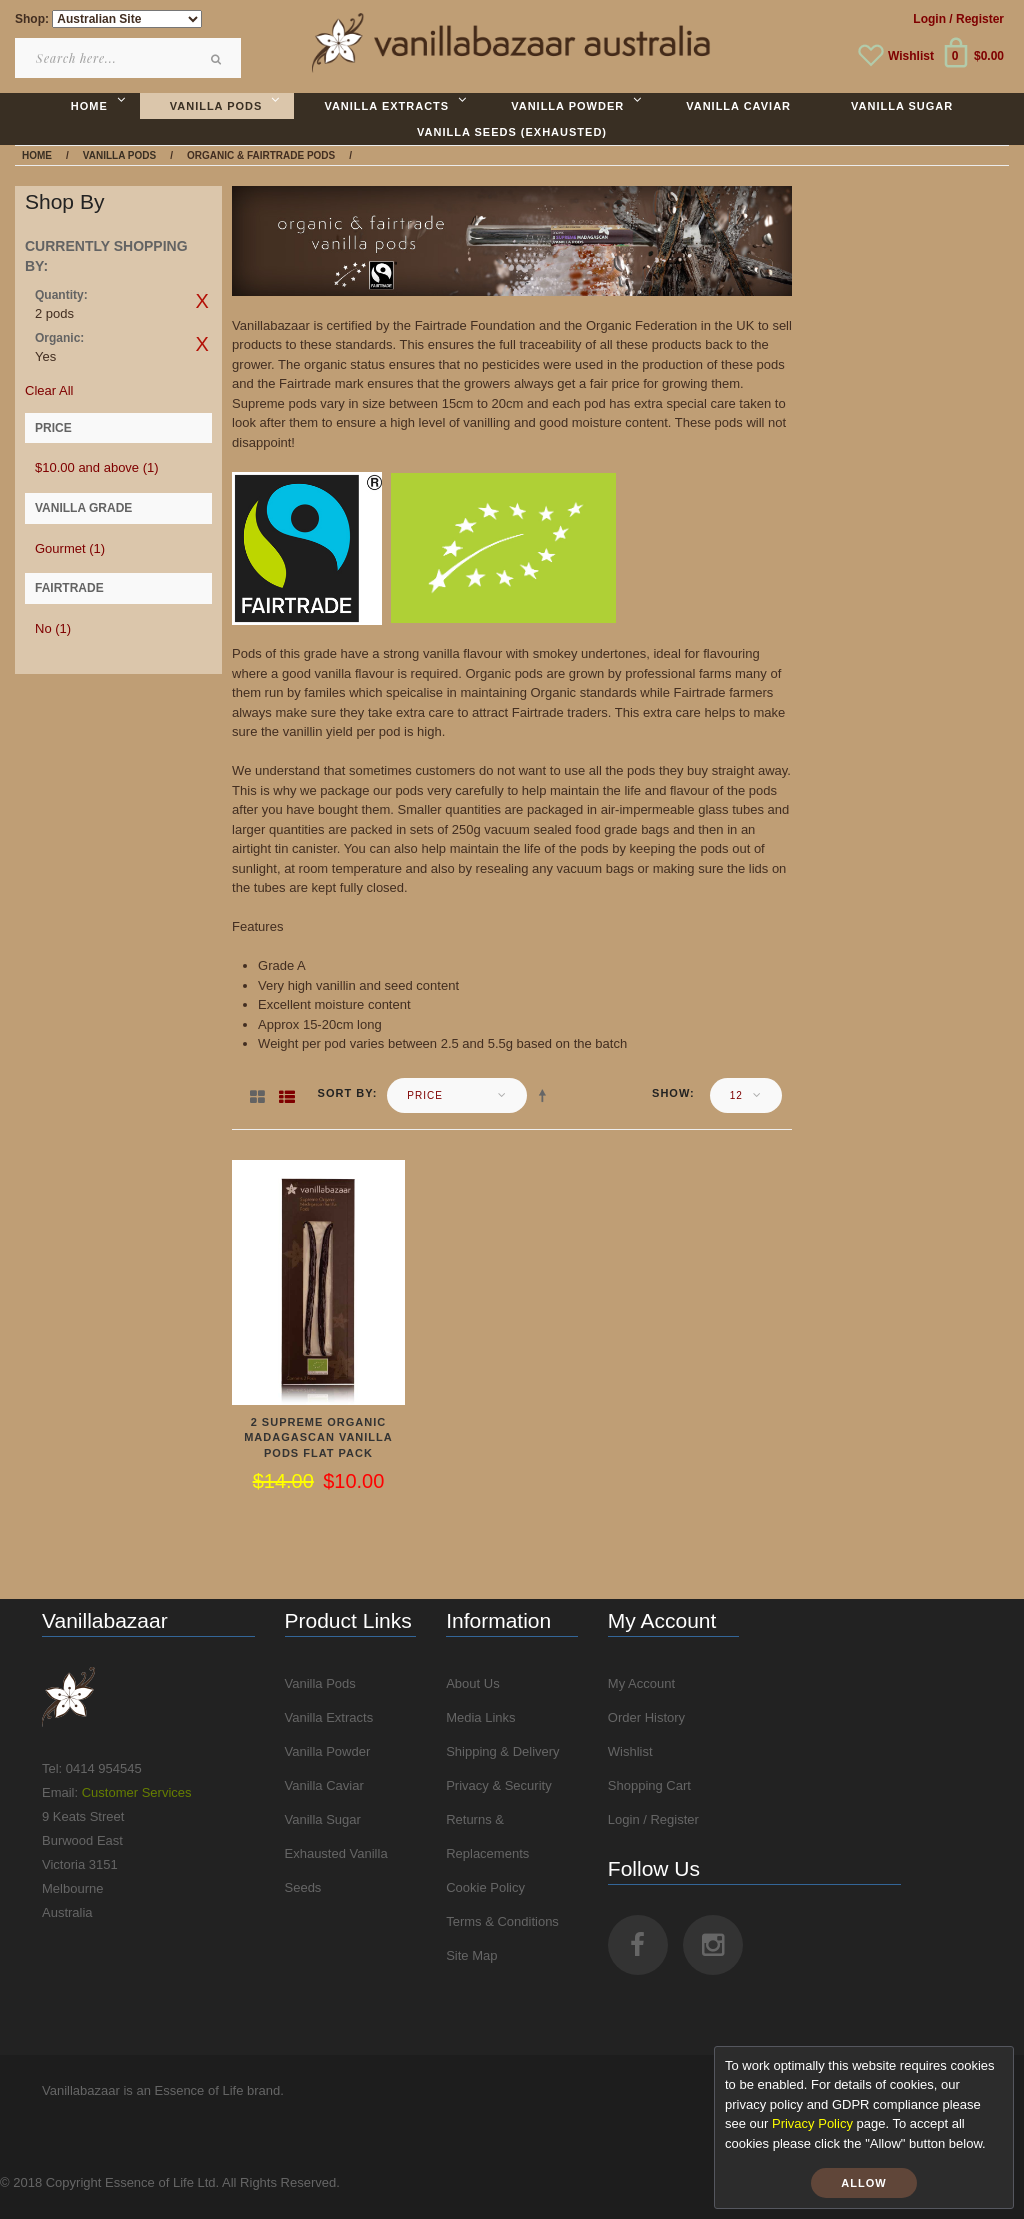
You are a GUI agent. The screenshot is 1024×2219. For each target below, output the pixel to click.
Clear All (49, 390)
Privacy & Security (498, 1785)
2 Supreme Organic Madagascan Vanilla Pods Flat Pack (318, 1437)
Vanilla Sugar (323, 1819)
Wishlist (911, 56)
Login (929, 19)
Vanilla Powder (328, 1751)
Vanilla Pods (320, 1683)
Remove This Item (202, 301)
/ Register (976, 19)
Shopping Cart (649, 1785)
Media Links (480, 1717)
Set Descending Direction (546, 1095)
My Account (641, 1683)
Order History (646, 1717)
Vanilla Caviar (324, 1785)
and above (97, 467)
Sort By (345, 1093)
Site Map (471, 1955)
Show (671, 1093)
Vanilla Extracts (329, 1717)
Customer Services (137, 1792)
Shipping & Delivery (502, 1751)
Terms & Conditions (502, 1921)
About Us (472, 1683)
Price (425, 1095)
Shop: (32, 19)
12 (736, 1095)
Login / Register (653, 1819)
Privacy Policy (812, 2123)
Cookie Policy (485, 1887)
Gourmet (70, 548)
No (53, 628)
